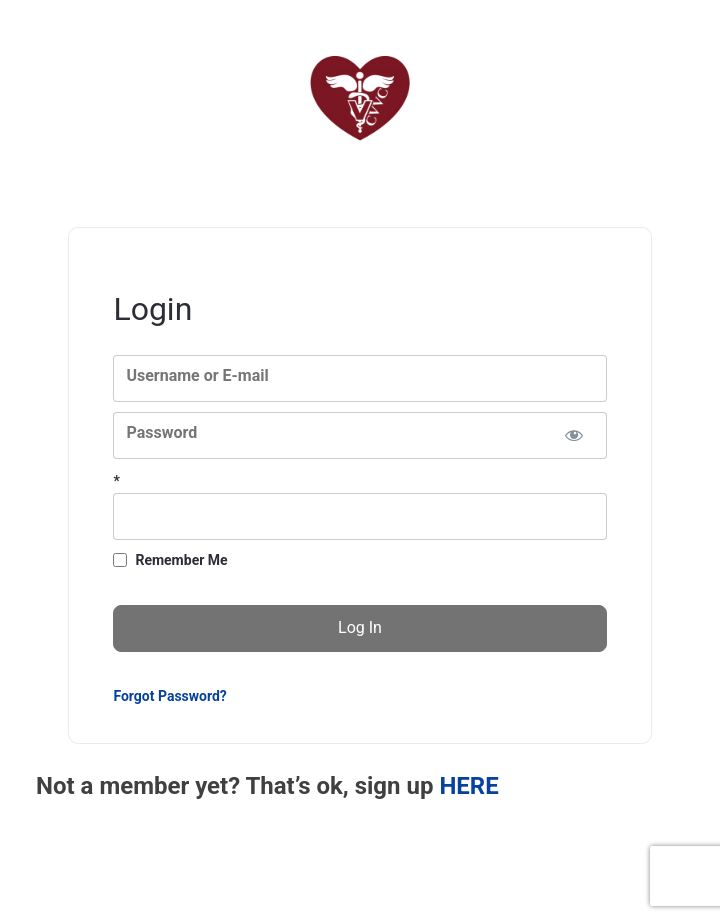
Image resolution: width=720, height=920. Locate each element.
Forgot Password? (169, 696)
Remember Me (181, 560)
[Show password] (574, 435)
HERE (468, 786)
